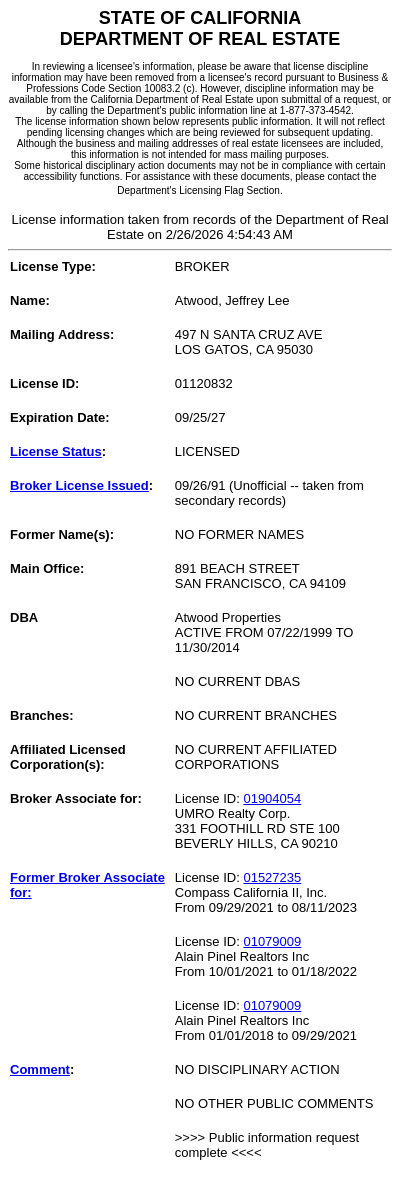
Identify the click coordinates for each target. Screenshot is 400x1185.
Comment (40, 1069)
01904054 (272, 798)
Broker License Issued (79, 485)
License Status (56, 451)
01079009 (272, 941)
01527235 (272, 877)
